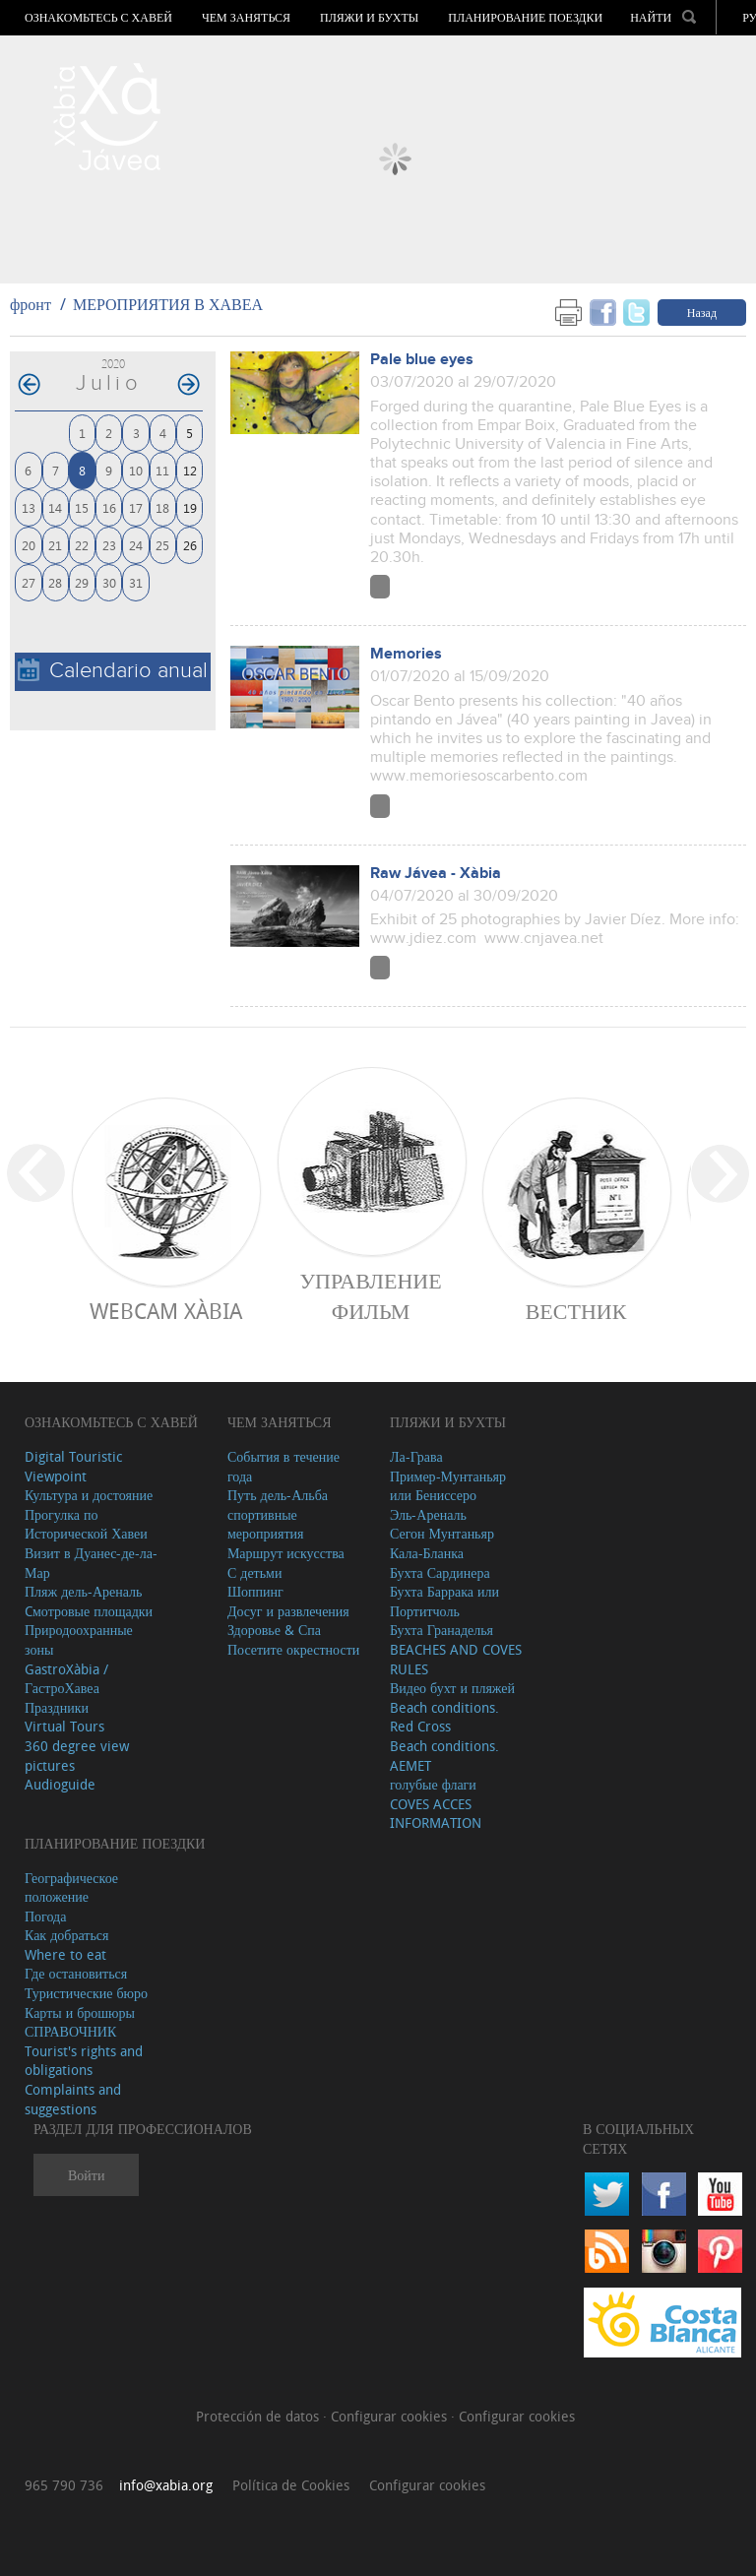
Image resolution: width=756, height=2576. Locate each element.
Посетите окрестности (293, 1649)
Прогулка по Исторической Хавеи (86, 1524)
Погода (45, 1916)
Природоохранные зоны (79, 1639)
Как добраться (66, 1934)
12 (190, 470)
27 (28, 582)
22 (82, 544)
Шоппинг (255, 1591)
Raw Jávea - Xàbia (435, 873)
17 (136, 507)
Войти (86, 2175)
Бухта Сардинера (440, 1572)
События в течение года (283, 1466)
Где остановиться (76, 1973)
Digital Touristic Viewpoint (73, 1466)
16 (109, 507)
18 (162, 507)
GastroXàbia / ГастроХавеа (66, 1679)
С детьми (255, 1572)
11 (162, 470)
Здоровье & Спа (274, 1629)
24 (136, 544)
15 (82, 507)
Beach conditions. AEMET (444, 1755)
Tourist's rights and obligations (84, 2061)
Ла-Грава (416, 1456)
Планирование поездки (525, 18)
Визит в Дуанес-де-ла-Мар (91, 1562)
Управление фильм (370, 1295)
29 (82, 582)
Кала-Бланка (427, 1552)
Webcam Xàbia (166, 1310)
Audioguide (60, 1784)
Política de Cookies (290, 2485)
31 (136, 582)
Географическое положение (71, 1887)
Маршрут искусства (286, 1552)
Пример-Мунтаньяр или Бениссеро (448, 1486)
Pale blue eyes (421, 359)
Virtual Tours (64, 1726)
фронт (30, 304)
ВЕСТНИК (576, 1310)
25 (162, 544)
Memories (406, 654)
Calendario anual (113, 671)
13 (28, 507)
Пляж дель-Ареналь (83, 1591)
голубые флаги (433, 1784)
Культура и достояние (89, 1494)
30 (109, 582)
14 (55, 507)
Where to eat (65, 1954)
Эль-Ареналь (428, 1514)
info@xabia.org (166, 2485)
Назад (702, 312)
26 (190, 544)
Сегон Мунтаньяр (442, 1533)
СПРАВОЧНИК (70, 2031)
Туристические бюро (86, 1992)
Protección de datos (259, 2416)
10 (136, 470)
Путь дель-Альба (277, 1494)
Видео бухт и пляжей (452, 1687)
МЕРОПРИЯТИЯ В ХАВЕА (168, 304)
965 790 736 (64, 2485)
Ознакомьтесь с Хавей (98, 18)
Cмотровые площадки (89, 1611)
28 (55, 582)
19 (190, 507)
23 (109, 544)
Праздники (57, 1707)
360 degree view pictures (77, 1755)
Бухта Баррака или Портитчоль (444, 1601)
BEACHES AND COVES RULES (456, 1659)
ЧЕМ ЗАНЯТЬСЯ (246, 18)
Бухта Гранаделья (441, 1629)
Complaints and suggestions (73, 2099)
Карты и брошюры (80, 2012)
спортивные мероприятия (265, 1524)
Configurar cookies (391, 2416)
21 (55, 544)
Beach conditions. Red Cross (444, 1717)
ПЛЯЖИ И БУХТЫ (369, 18)
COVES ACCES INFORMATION (435, 1813)
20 (28, 544)
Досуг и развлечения (288, 1611)
